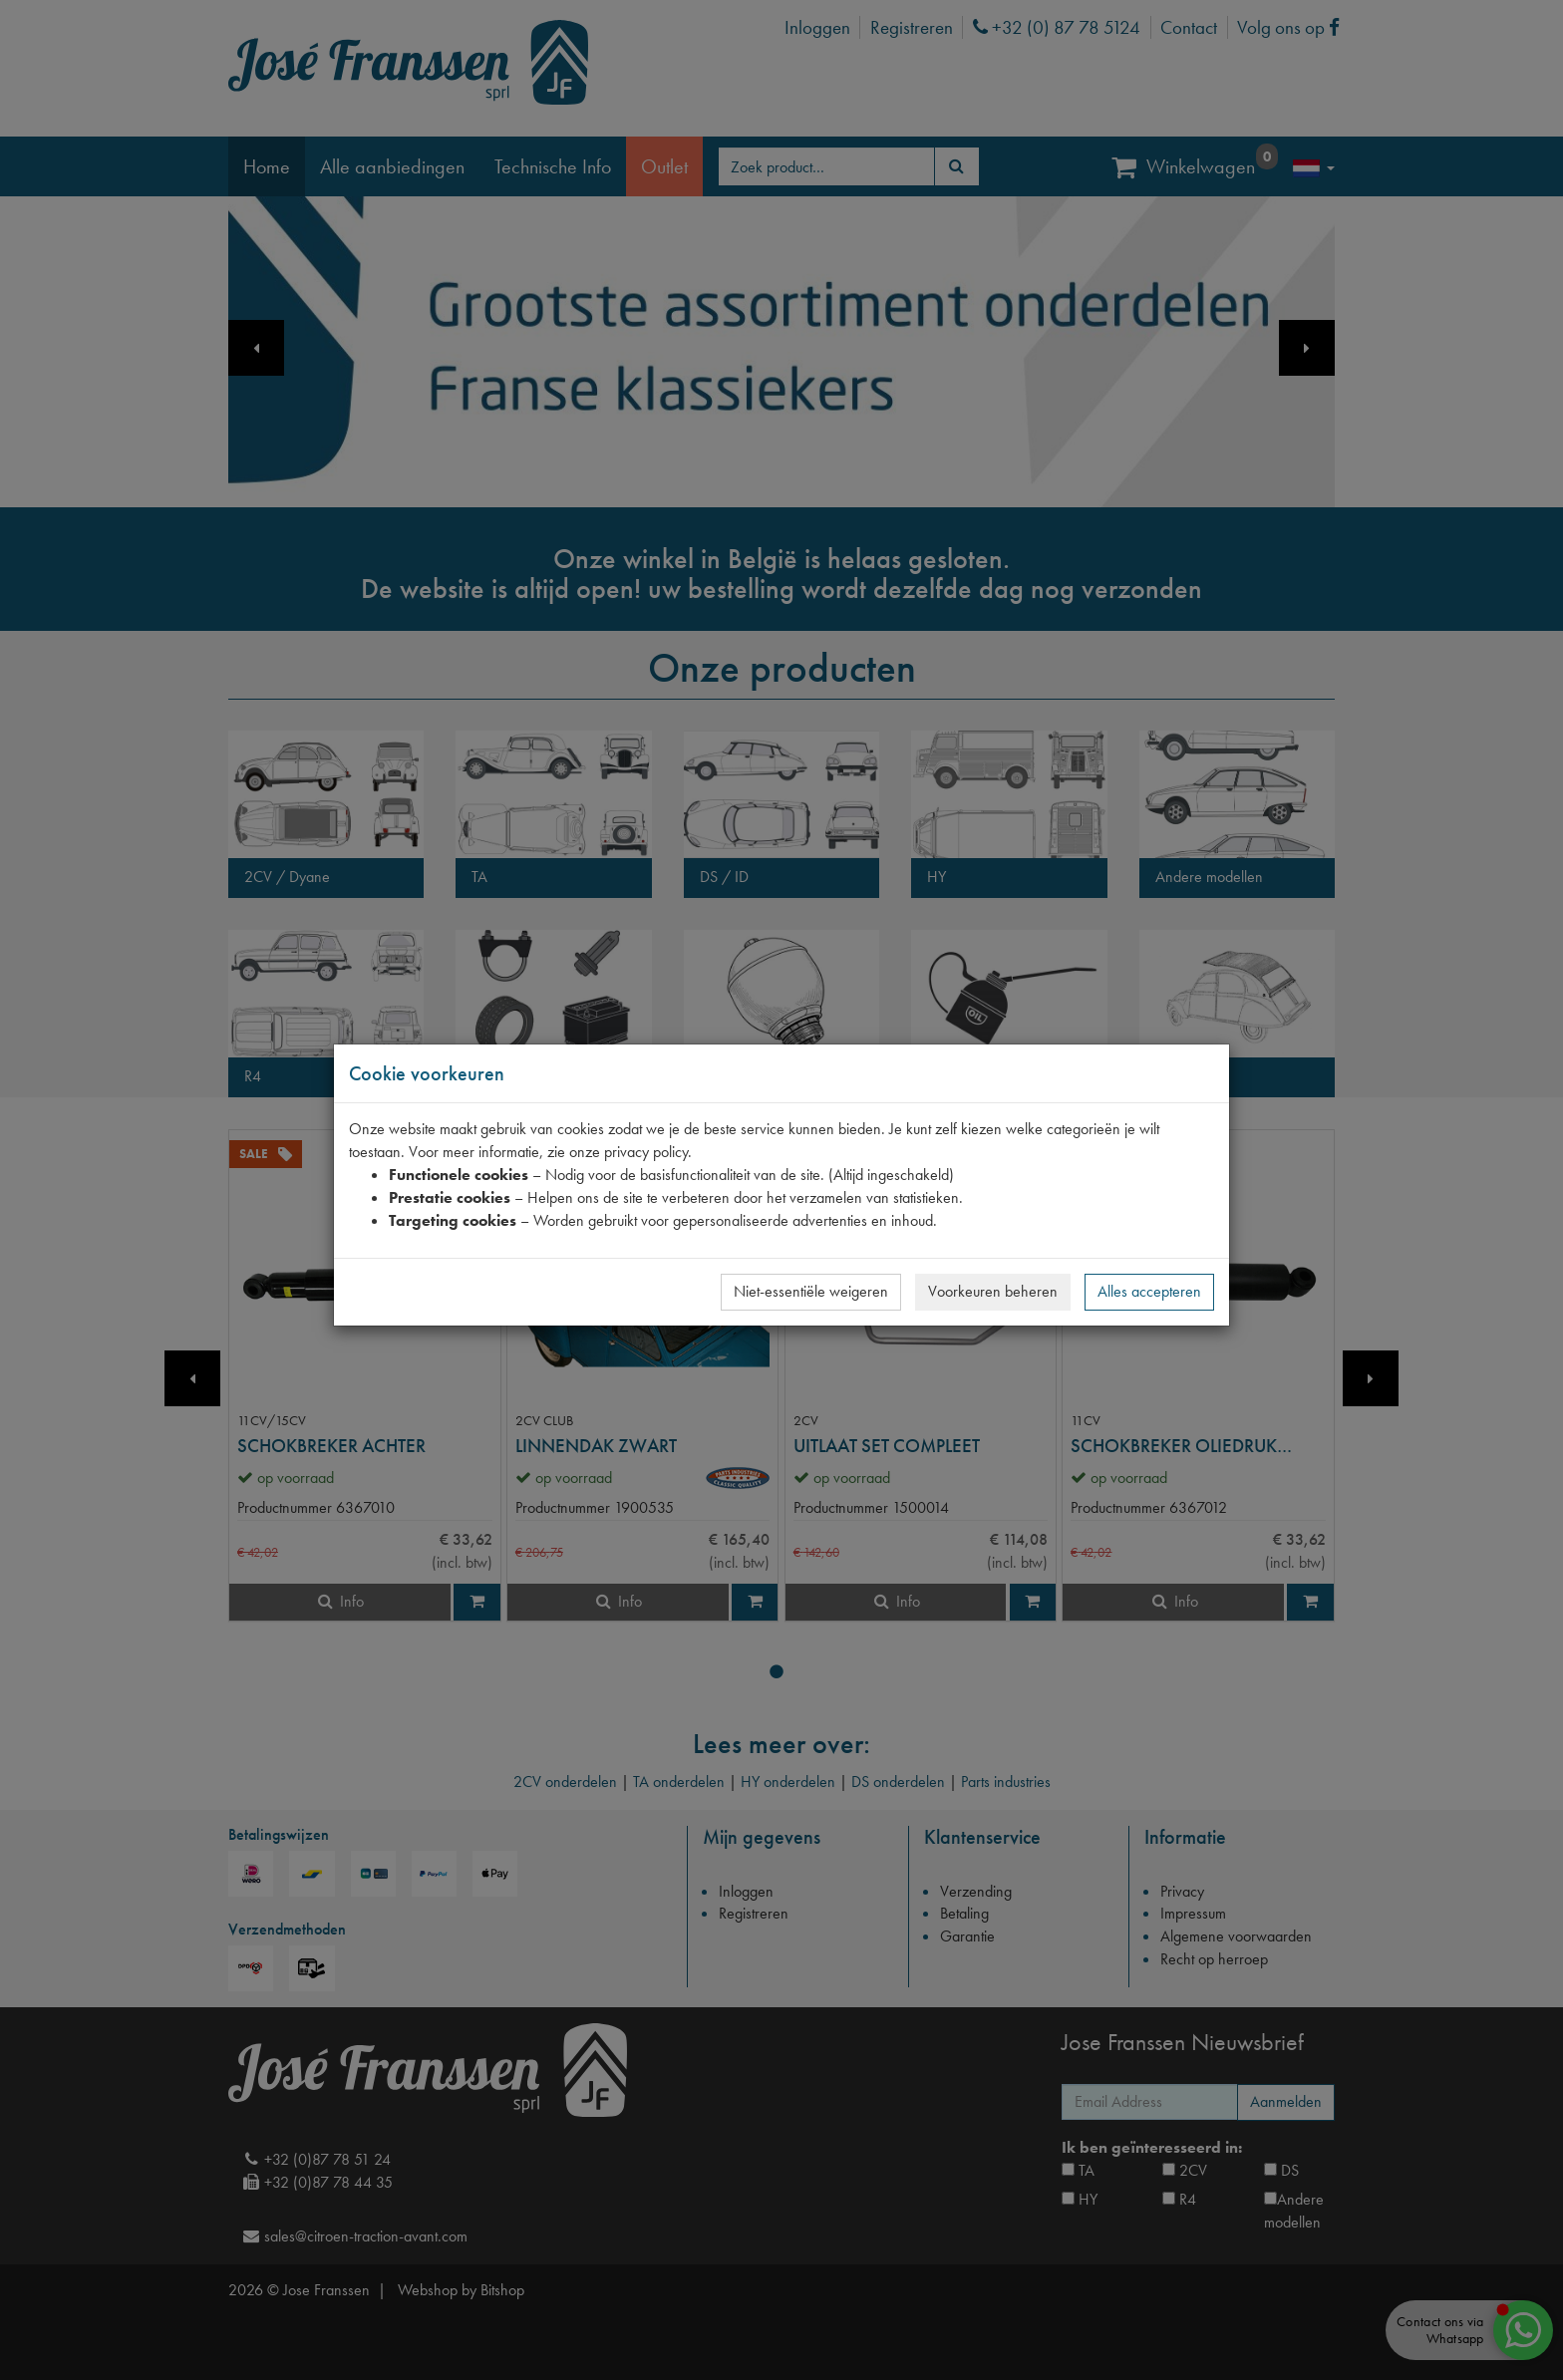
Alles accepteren (1149, 1291)
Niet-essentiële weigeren (811, 1291)
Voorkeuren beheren (993, 1291)
